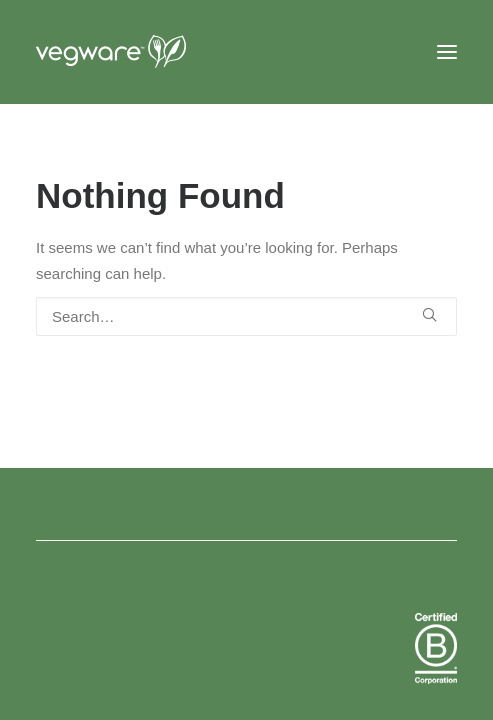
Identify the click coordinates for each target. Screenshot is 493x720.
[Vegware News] (149, 52)
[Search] (246, 316)
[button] (447, 52)
